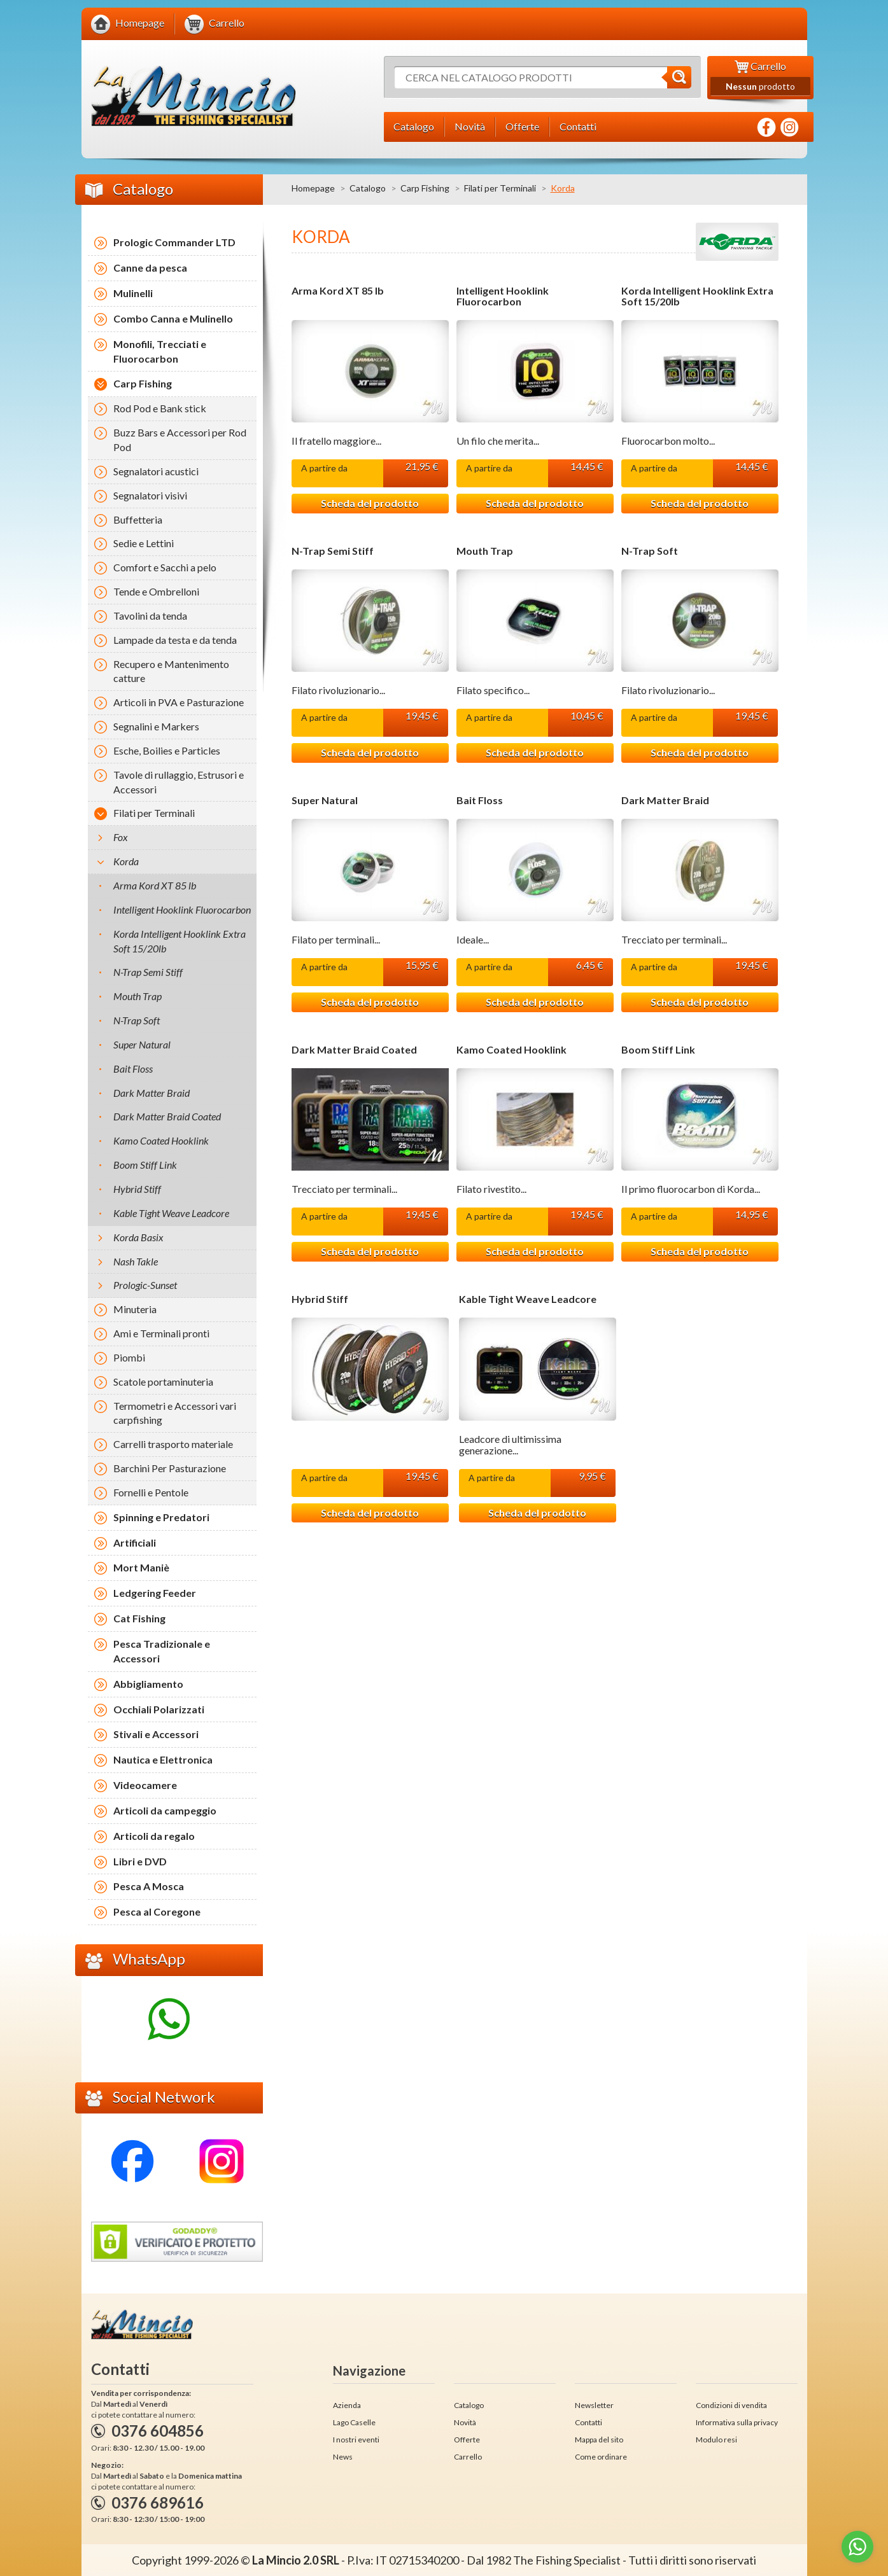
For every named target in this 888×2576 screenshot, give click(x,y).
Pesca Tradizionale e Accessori (161, 1651)
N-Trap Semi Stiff (333, 551)
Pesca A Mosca (148, 1886)
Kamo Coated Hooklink (511, 1049)
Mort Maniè (141, 1567)
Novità (465, 2422)
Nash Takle (135, 1261)
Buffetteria (137, 519)
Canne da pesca (150, 267)
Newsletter (594, 2405)
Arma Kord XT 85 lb (338, 290)
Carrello (468, 2456)
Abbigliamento (148, 1684)
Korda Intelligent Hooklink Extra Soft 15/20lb (697, 296)
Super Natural (325, 800)
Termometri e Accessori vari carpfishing (174, 1413)
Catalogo (367, 188)
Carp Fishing (424, 188)
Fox (120, 837)
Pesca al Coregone (157, 1911)
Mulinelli (133, 293)
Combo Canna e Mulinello (173, 318)
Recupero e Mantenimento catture (171, 671)
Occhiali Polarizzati (158, 1709)
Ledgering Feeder (154, 1593)
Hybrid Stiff (320, 1299)
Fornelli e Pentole (150, 1492)
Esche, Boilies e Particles (166, 750)
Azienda (347, 2405)
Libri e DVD (140, 1861)
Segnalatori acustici (156, 471)
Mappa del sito (599, 2439)
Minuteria (135, 1309)
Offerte (467, 2439)
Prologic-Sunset (145, 1285)
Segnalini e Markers (156, 726)
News (343, 2456)
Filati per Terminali (500, 188)
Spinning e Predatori (161, 1517)
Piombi (129, 1357)
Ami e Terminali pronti (161, 1333)
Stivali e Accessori (156, 1734)
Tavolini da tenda (150, 615)
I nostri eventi (356, 2439)
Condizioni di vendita (731, 2405)
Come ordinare (601, 2456)
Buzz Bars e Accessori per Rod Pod (179, 439)
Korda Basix (138, 1237)
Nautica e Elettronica (163, 1759)
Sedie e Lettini (143, 543)
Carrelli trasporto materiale (173, 1444)
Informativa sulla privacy (737, 2422)
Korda (126, 861)
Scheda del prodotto (370, 503)
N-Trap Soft (649, 551)
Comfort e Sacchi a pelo (164, 567)
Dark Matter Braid (665, 800)
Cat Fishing (139, 1618)
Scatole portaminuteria (163, 1381)
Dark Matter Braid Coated (354, 1049)
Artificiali (134, 1542)
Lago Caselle (354, 2422)
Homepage (313, 188)
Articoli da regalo (154, 1836)
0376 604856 (157, 2430)
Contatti (588, 2422)
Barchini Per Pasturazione (169, 1468)
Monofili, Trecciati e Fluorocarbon (159, 351)
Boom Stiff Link (658, 1049)
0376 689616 (157, 2502)
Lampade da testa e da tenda (175, 640)
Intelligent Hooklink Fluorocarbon (502, 296)
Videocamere (145, 1785)
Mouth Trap (484, 551)
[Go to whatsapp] (857, 2547)
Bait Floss (479, 800)
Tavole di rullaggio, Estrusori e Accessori (178, 782)
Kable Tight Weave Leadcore (527, 1299)
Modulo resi (716, 2439)
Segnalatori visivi (150, 495)
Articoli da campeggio (164, 1810)
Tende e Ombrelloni (156, 591)
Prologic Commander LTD (174, 242)
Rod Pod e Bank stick (159, 408)
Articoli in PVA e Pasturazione (178, 702)
